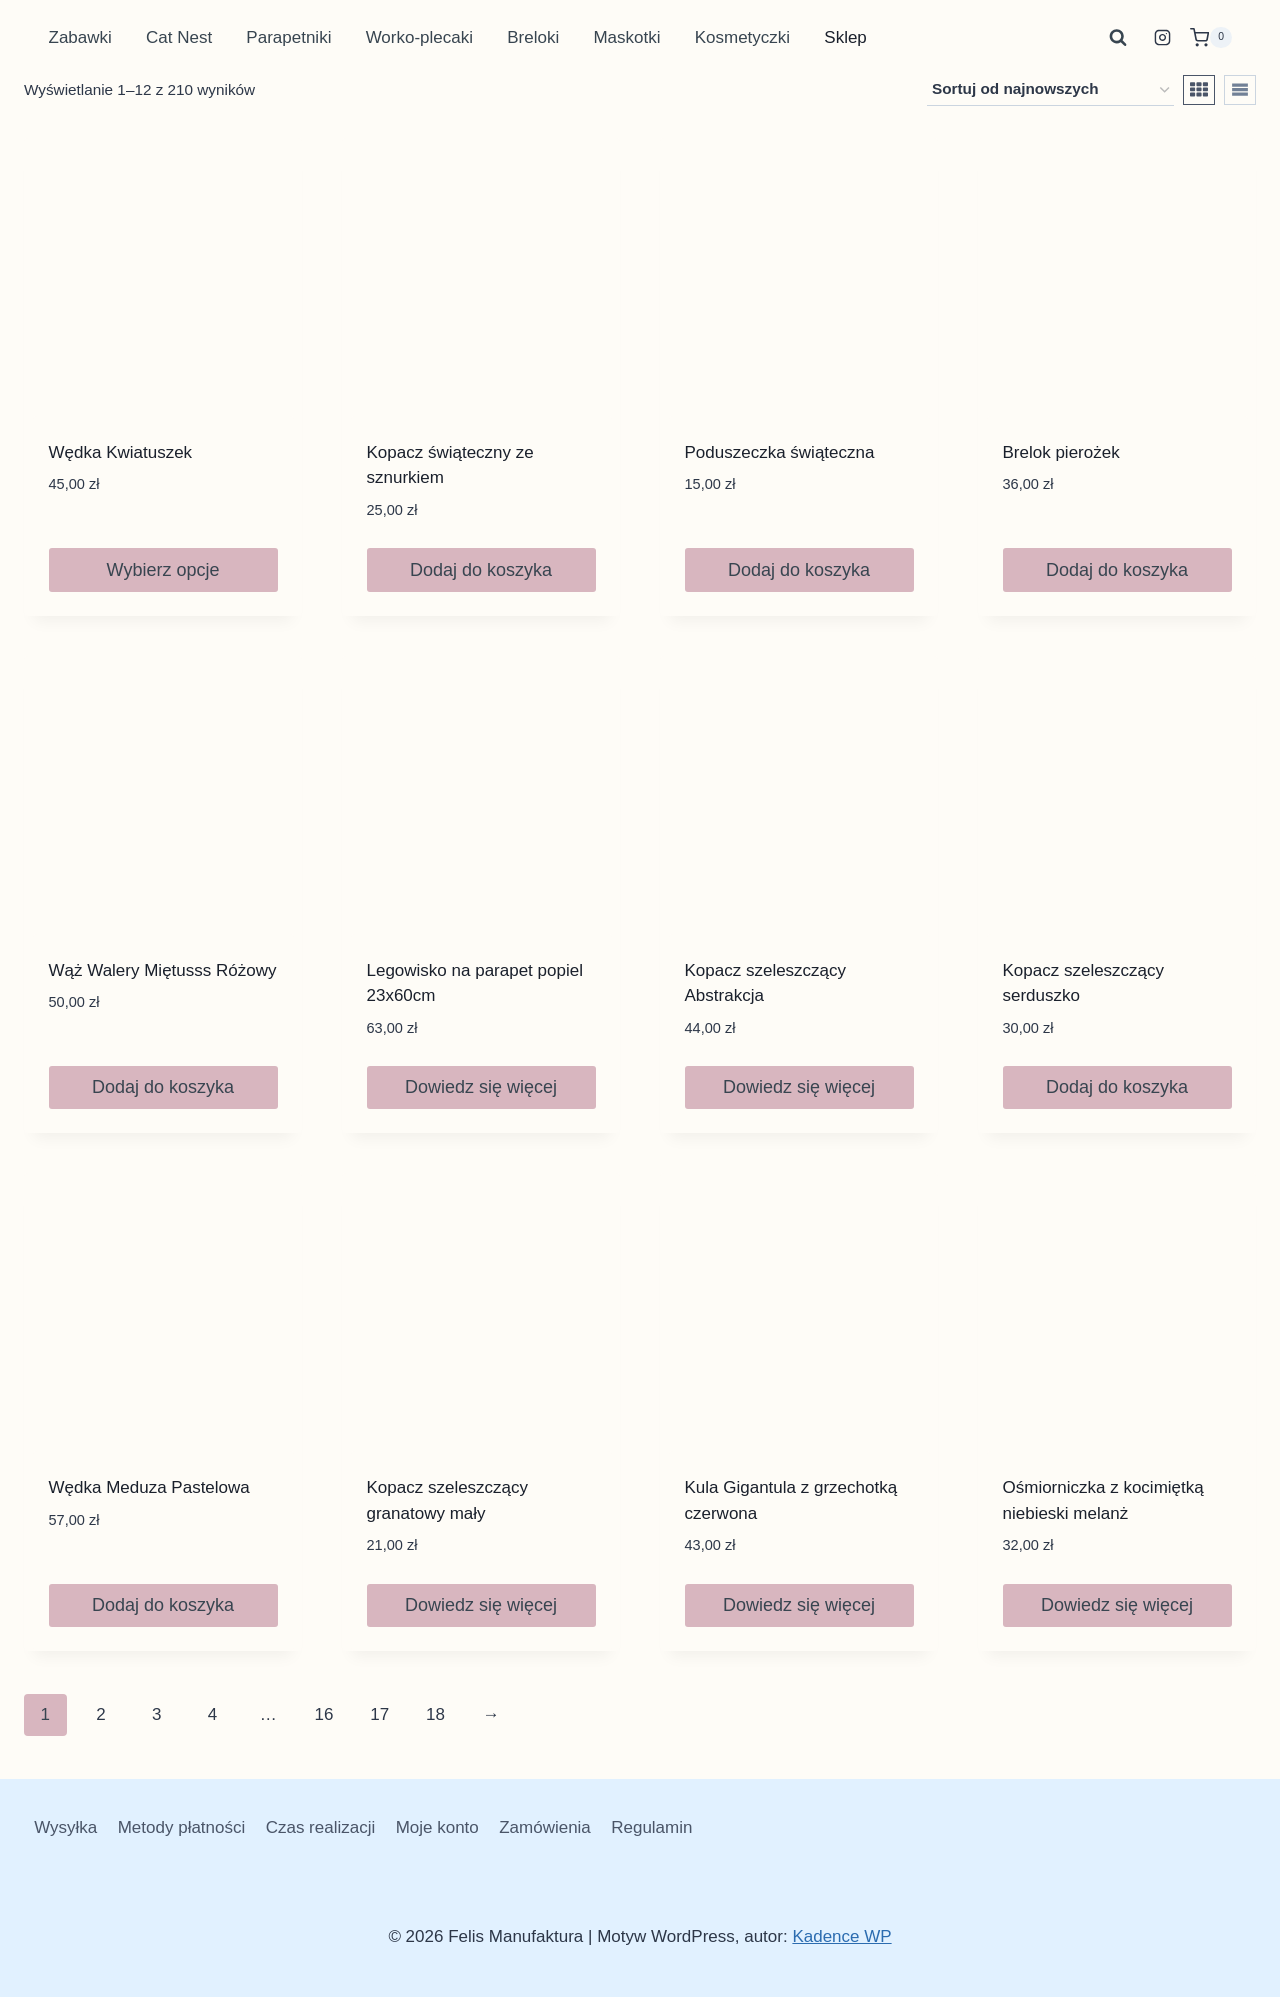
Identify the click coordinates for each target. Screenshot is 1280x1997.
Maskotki (626, 37)
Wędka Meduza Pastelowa (149, 1487)
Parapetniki (288, 37)
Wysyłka (65, 1827)
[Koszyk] (1211, 38)
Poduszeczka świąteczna (780, 452)
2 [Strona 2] (100, 1714)
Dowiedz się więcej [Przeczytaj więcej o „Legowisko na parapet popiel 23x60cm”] (481, 1087)
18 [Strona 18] (435, 1714)
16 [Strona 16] (323, 1714)
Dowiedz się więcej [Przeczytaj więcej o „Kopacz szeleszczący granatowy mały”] (481, 1605)
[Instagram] (1163, 38)
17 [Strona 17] (379, 1714)
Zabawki (80, 37)
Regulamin (651, 1827)
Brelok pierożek (1061, 452)
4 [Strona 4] (212, 1714)
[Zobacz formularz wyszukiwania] (1118, 38)
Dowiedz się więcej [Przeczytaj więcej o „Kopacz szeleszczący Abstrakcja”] (799, 1087)
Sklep (845, 37)
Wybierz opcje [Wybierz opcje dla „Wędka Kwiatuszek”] (163, 570)
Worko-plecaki (419, 37)
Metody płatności (182, 1827)
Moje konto (437, 1827)
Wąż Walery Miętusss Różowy (163, 970)
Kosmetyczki (742, 37)
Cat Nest (179, 37)
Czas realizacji (321, 1827)
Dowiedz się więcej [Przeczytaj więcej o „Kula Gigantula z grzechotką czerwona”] (799, 1605)
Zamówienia (545, 1827)
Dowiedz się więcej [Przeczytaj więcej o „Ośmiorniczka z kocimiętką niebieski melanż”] (1117, 1605)
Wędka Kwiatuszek (121, 452)
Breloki (533, 37)
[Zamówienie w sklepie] (1050, 90)
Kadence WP (841, 1936)
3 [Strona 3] (156, 1714)
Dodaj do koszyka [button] (481, 570)
